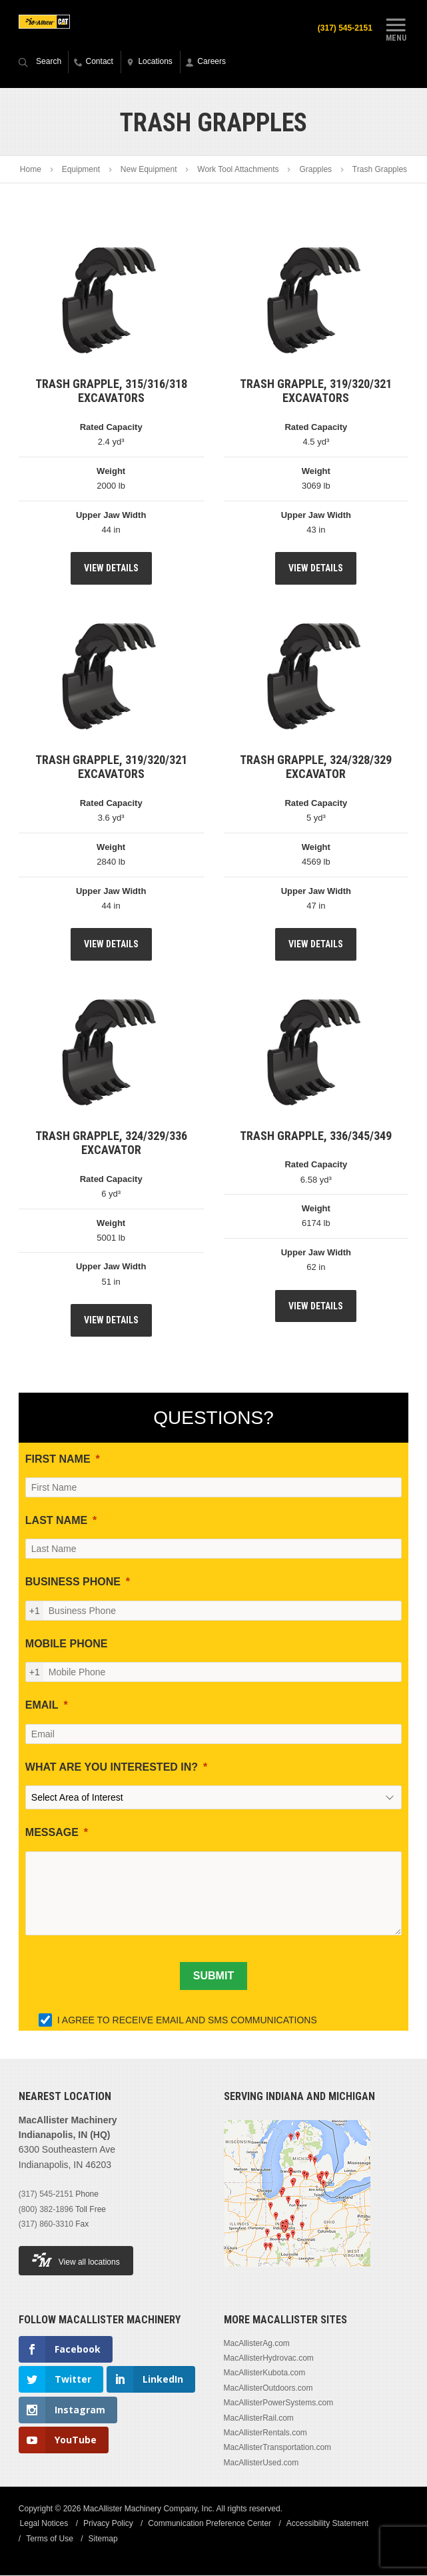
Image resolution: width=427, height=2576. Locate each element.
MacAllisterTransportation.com (278, 2448)
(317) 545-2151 (343, 28)
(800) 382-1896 (46, 2210)
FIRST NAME (58, 1459)
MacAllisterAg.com (257, 2344)
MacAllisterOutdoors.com (268, 2388)
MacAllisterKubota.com (265, 2374)
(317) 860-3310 (46, 2224)
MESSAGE (52, 1833)
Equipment (81, 170)
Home (30, 170)
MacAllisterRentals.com (265, 2433)
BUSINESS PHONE (73, 1583)
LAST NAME (56, 1521)
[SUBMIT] (213, 1977)
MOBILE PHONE (66, 1644)
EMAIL (42, 1705)
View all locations (76, 2261)
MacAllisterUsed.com (261, 2463)
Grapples (315, 170)
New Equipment (149, 170)
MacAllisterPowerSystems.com (279, 2403)
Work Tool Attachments (237, 170)
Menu (395, 29)
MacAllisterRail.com (259, 2418)
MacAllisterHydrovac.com (269, 2358)
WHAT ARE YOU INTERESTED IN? (111, 1767)
